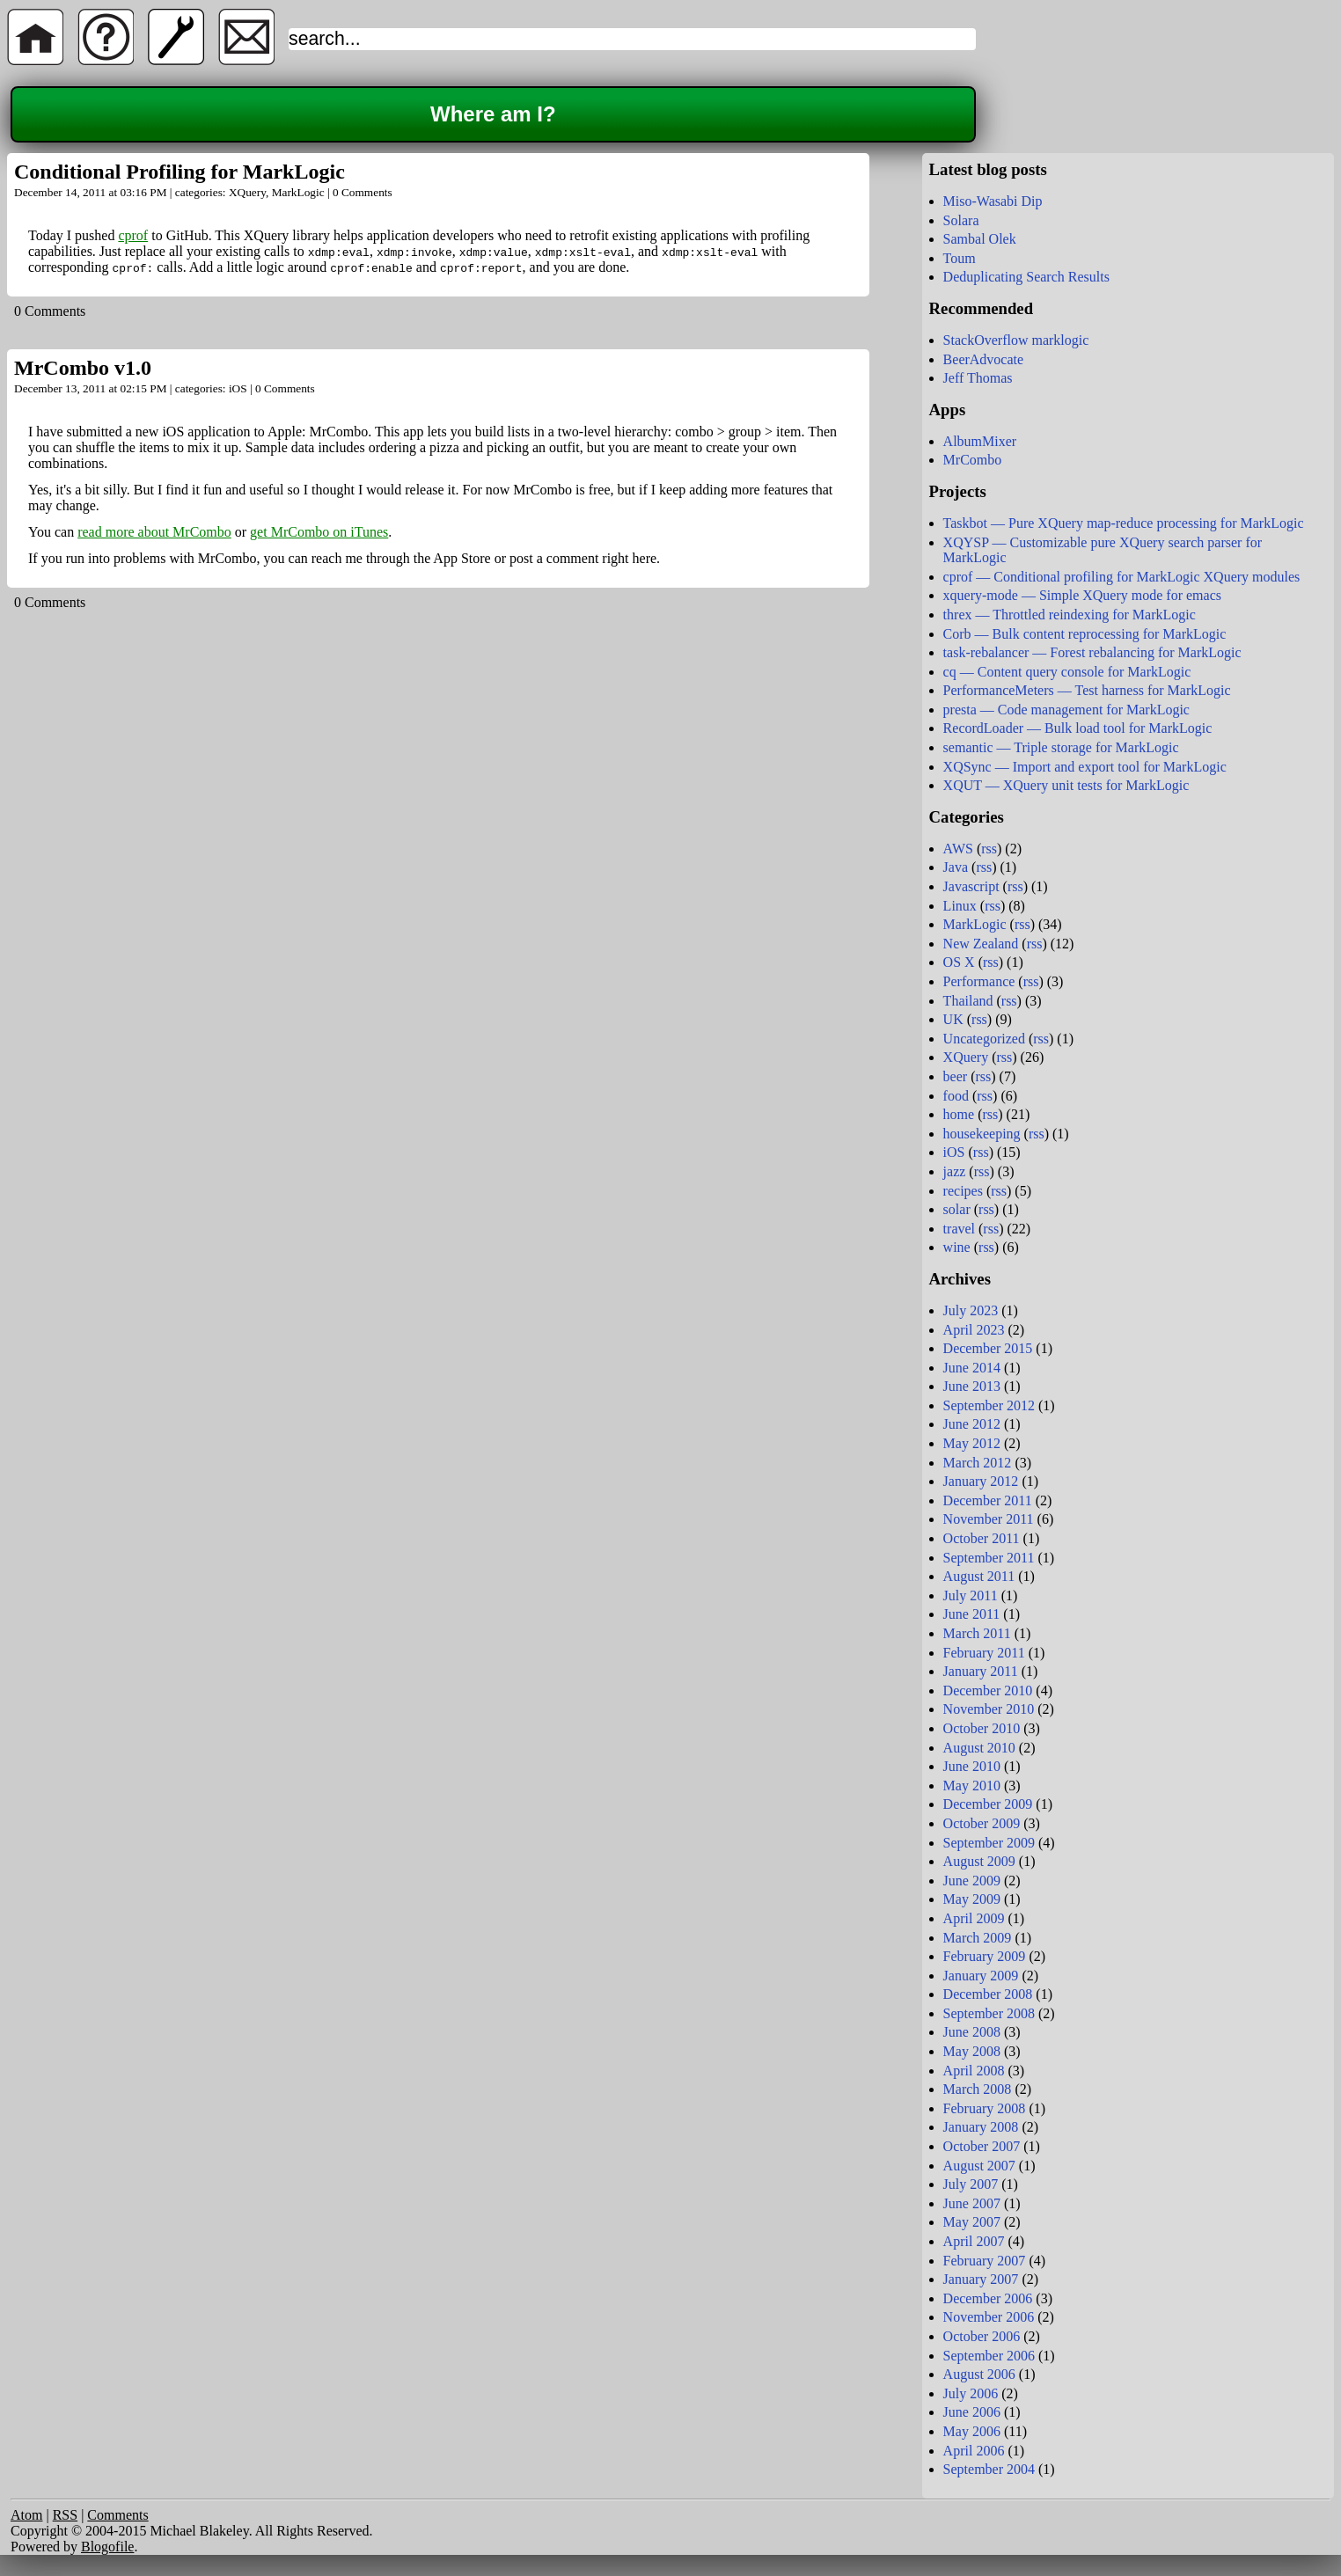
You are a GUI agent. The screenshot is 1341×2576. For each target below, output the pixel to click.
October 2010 (982, 1728)
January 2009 (981, 1975)
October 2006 (982, 2336)
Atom (26, 2514)
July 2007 (971, 2184)
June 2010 (971, 1766)
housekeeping (982, 1133)
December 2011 (987, 1500)
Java (955, 867)
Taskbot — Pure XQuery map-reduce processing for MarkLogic (1123, 523)
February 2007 (984, 2260)
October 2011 (981, 1538)
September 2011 (989, 1557)
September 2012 (989, 1405)
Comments (117, 2514)
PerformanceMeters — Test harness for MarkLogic (1087, 690)
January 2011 (980, 1671)
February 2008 (984, 2108)
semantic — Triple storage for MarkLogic (1061, 747)
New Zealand (981, 943)
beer (955, 1076)
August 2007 (979, 2165)
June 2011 (971, 1613)
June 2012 (971, 1423)
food (956, 1095)
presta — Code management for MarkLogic (1066, 709)
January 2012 (981, 1481)
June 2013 (971, 1386)
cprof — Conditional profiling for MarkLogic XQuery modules (1122, 576)
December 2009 (988, 1804)
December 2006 (988, 2298)
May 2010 (971, 1785)
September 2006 (989, 2355)
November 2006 (989, 2316)
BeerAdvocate (983, 359)
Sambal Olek (979, 238)
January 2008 (981, 2126)
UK (953, 1019)
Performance (979, 981)
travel (959, 1228)
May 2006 (971, 2431)
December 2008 (988, 1994)
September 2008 (989, 2013)
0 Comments (362, 192)
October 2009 (982, 1823)
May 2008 (971, 2051)
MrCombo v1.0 (82, 367)
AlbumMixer (980, 441)
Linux (960, 905)
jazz (954, 1171)
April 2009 (974, 1918)
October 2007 (982, 2146)
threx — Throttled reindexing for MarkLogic (1069, 614)
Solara (961, 220)
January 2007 (981, 2279)
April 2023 (974, 1329)
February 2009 (984, 1956)
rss (989, 848)
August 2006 (979, 2374)
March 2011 (977, 1633)
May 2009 (971, 1899)
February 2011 (984, 1652)
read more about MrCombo (154, 531)
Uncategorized (984, 1038)
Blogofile (107, 2546)
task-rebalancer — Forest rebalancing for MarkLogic (1092, 652)
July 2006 (971, 2393)
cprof (133, 235)
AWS (958, 848)
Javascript (971, 886)
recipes (963, 1190)
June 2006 (971, 2411)
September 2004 (989, 2469)
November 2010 (989, 1708)
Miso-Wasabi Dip (993, 201)
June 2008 (971, 2031)
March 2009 (977, 1937)
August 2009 (979, 1861)
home (959, 1114)
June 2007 (971, 2203)
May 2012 (971, 1443)
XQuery (247, 192)
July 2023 (971, 1310)
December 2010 (988, 1690)
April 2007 (974, 2241)
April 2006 (974, 2450)
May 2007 (971, 2221)
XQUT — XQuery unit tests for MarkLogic (1066, 785)
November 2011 (988, 1518)
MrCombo (972, 459)
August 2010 (979, 1747)
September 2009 (989, 1842)
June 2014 (971, 1367)
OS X (959, 962)
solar (957, 1209)
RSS (65, 2514)
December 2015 (988, 1348)
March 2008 (977, 2089)
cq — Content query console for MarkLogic (1067, 671)
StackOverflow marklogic (1016, 340)
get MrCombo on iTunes (319, 531)
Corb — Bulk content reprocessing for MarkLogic (1085, 633)
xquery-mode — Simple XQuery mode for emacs (1082, 595)
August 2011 (979, 1576)
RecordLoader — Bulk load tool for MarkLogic (1078, 728)
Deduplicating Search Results (1026, 276)
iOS (238, 388)
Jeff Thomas (978, 377)
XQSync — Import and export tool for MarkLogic (1085, 766)
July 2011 (970, 1595)
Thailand (968, 1000)
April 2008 (974, 2070)
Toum (959, 258)
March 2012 (977, 1462)
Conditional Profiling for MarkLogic (179, 171)
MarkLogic (298, 192)
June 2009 (971, 1880)
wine (957, 1247)
